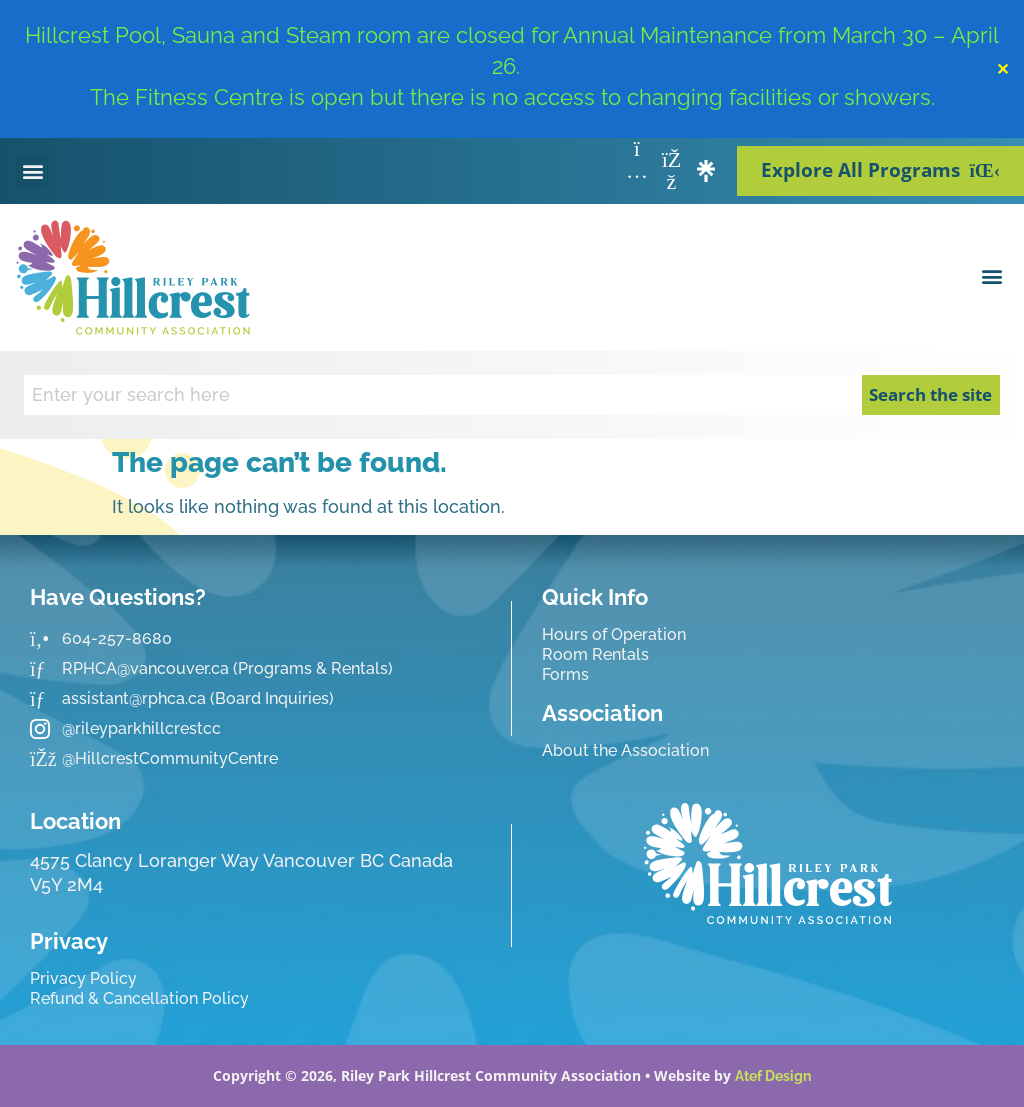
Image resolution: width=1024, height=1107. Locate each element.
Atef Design (773, 1076)
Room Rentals (595, 654)
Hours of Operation (614, 634)
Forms (565, 674)
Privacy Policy (83, 978)
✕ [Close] (1002, 69)
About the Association (625, 750)
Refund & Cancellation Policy (139, 998)
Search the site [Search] (930, 394)
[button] (32, 171)
